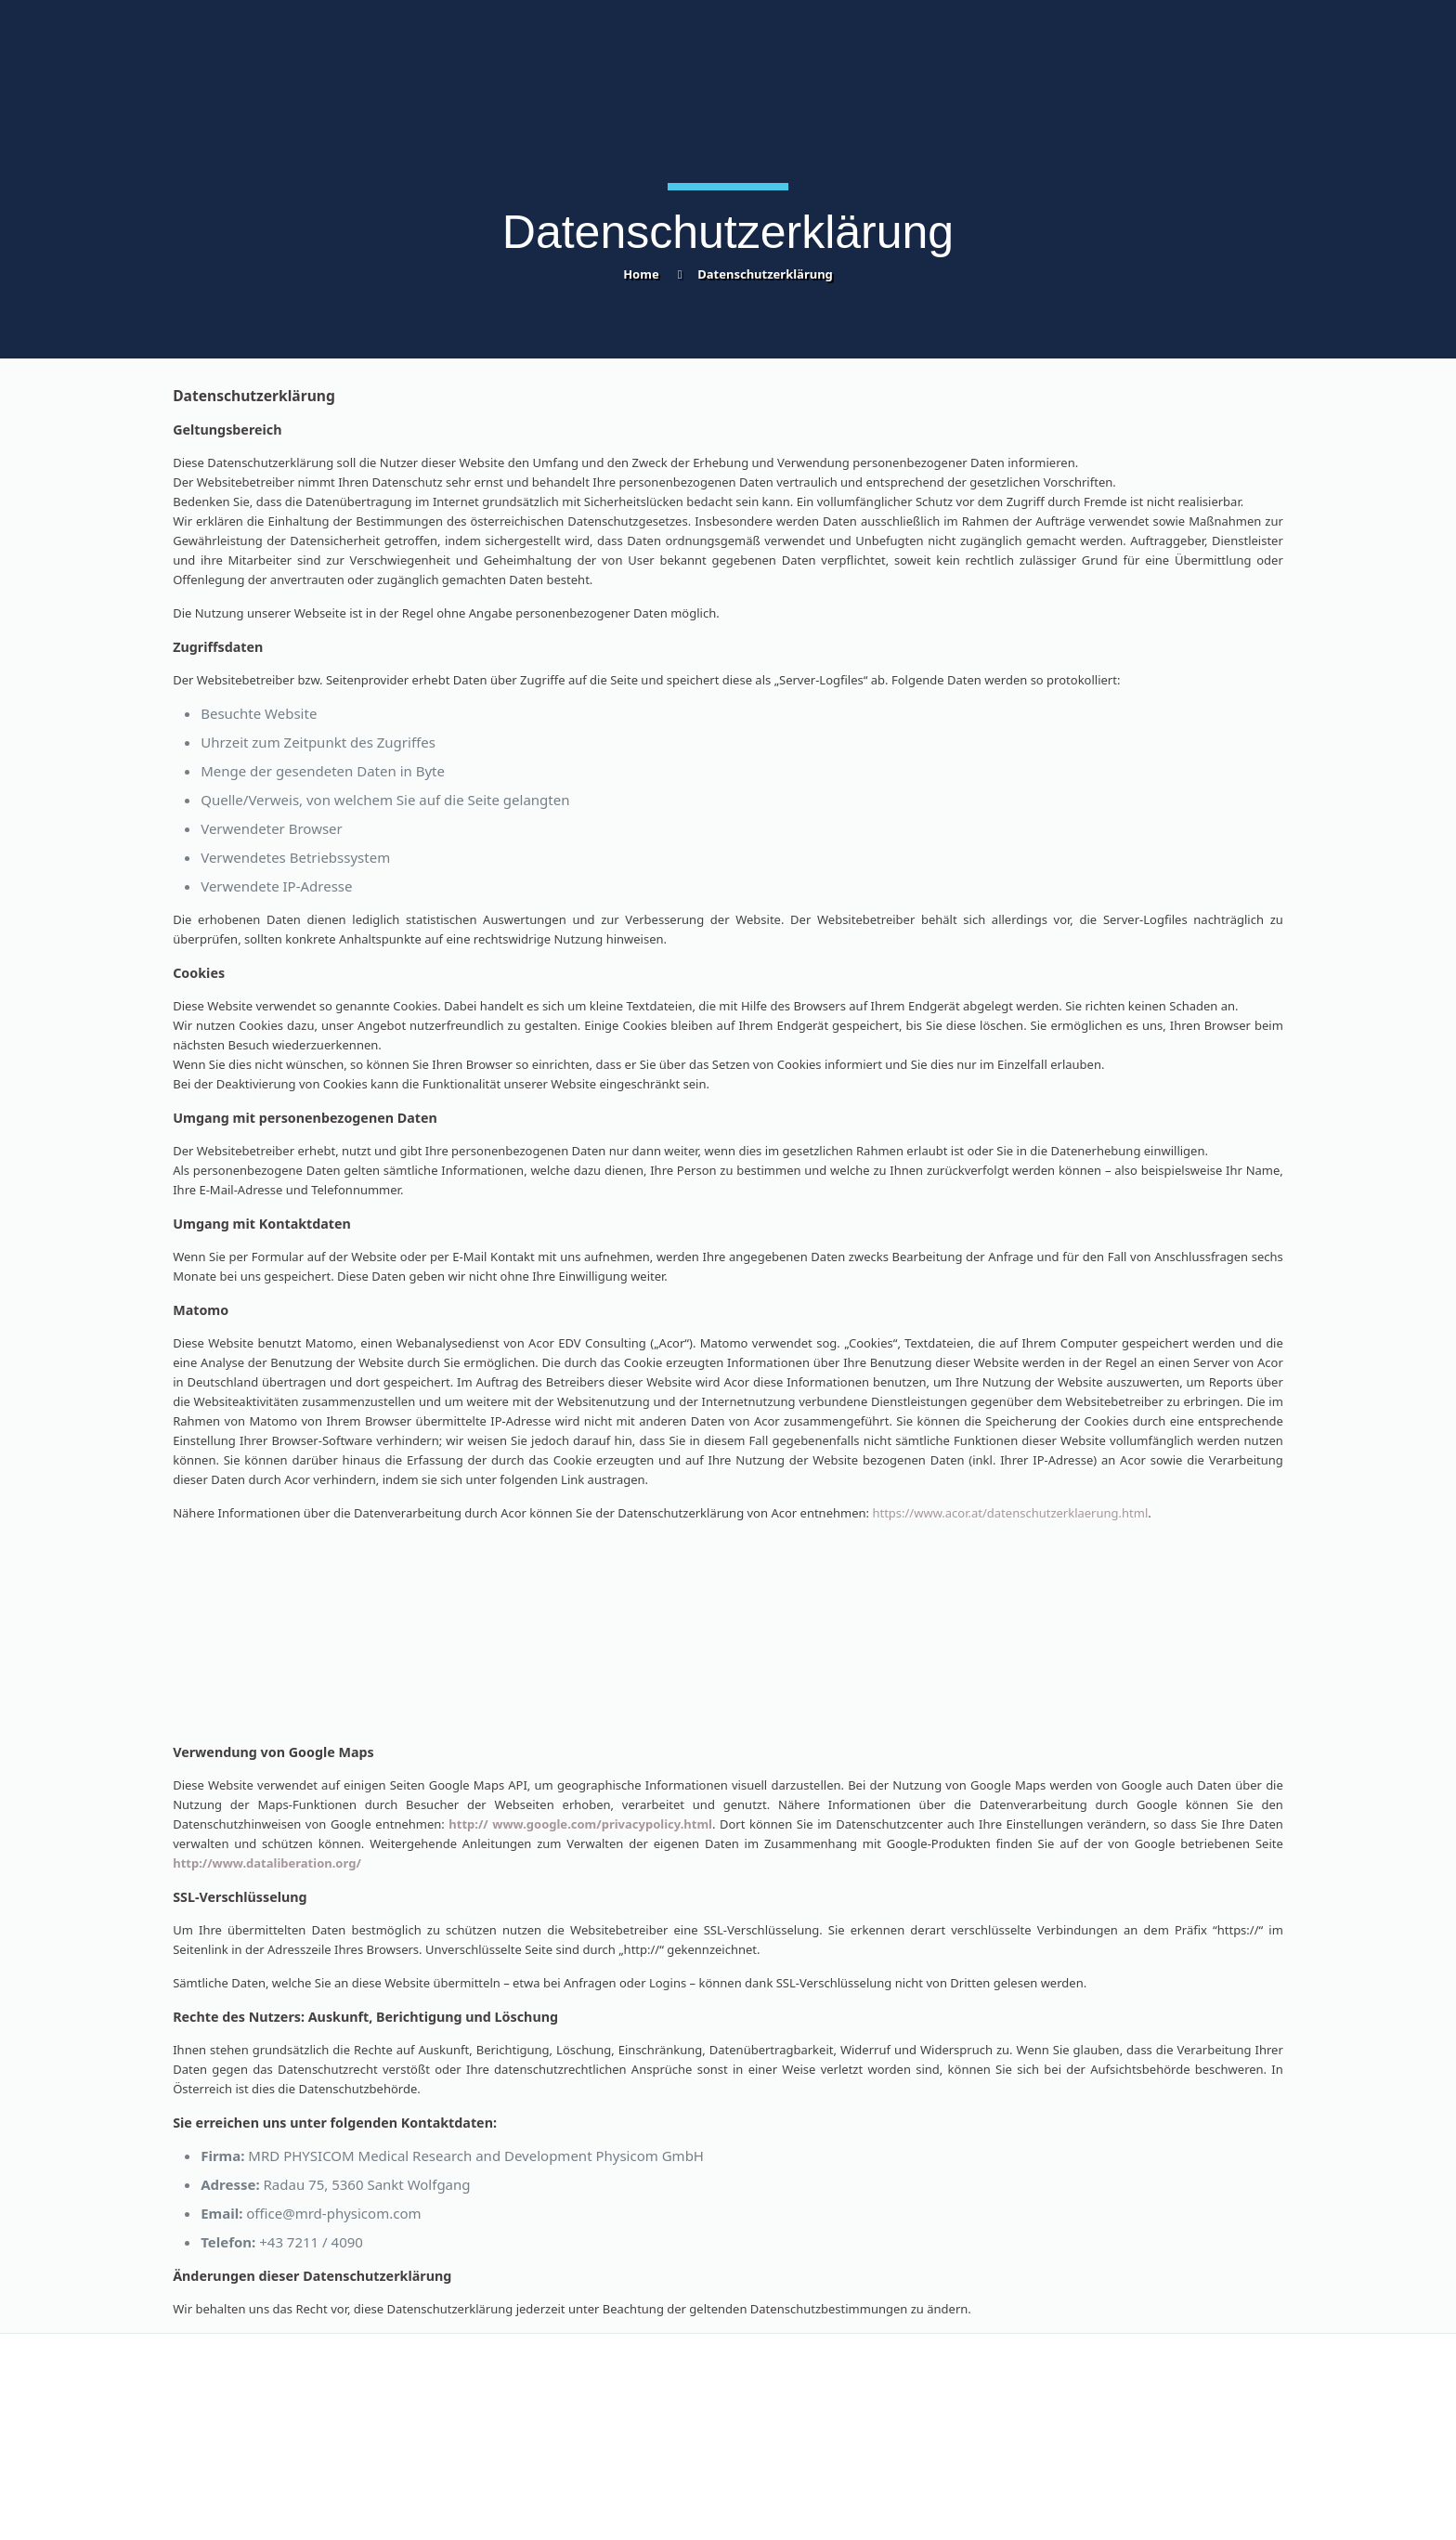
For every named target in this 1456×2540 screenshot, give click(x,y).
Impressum (771, 2394)
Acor (926, 2502)
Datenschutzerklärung (765, 274)
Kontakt (195, 2394)
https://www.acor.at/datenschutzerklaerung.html (1010, 1512)
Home (641, 274)
